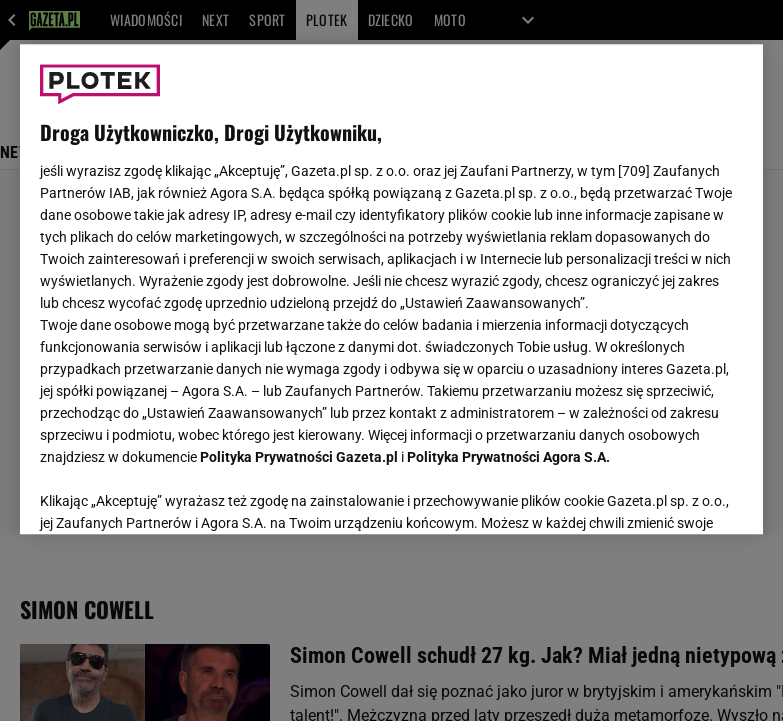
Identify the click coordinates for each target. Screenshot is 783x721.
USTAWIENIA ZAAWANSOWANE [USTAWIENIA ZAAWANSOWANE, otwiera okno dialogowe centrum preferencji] (170, 494)
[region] (392, 289)
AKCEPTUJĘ (675, 495)
